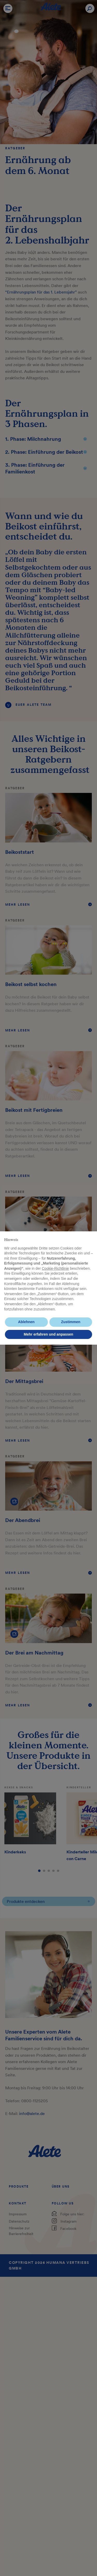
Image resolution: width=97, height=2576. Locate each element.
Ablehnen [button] (26, 1322)
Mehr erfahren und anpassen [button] (48, 1334)
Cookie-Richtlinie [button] (55, 1268)
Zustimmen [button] (70, 1322)
